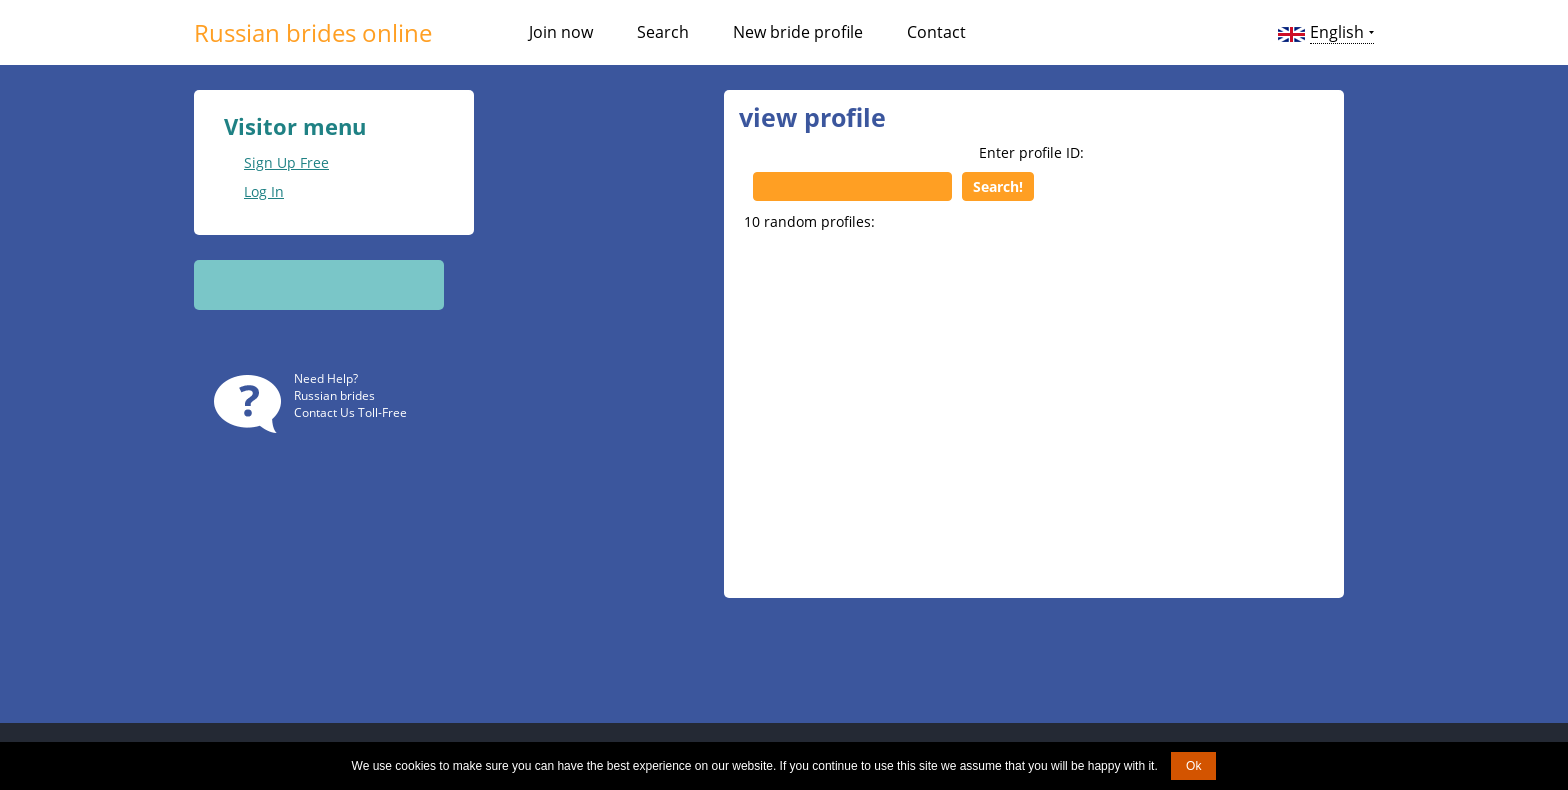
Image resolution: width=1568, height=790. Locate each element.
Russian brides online (313, 32)
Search (663, 32)
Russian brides (334, 395)
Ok (1193, 766)
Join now (561, 32)
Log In (264, 191)
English (1337, 32)
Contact (936, 32)
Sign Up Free (286, 162)
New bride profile (798, 32)
